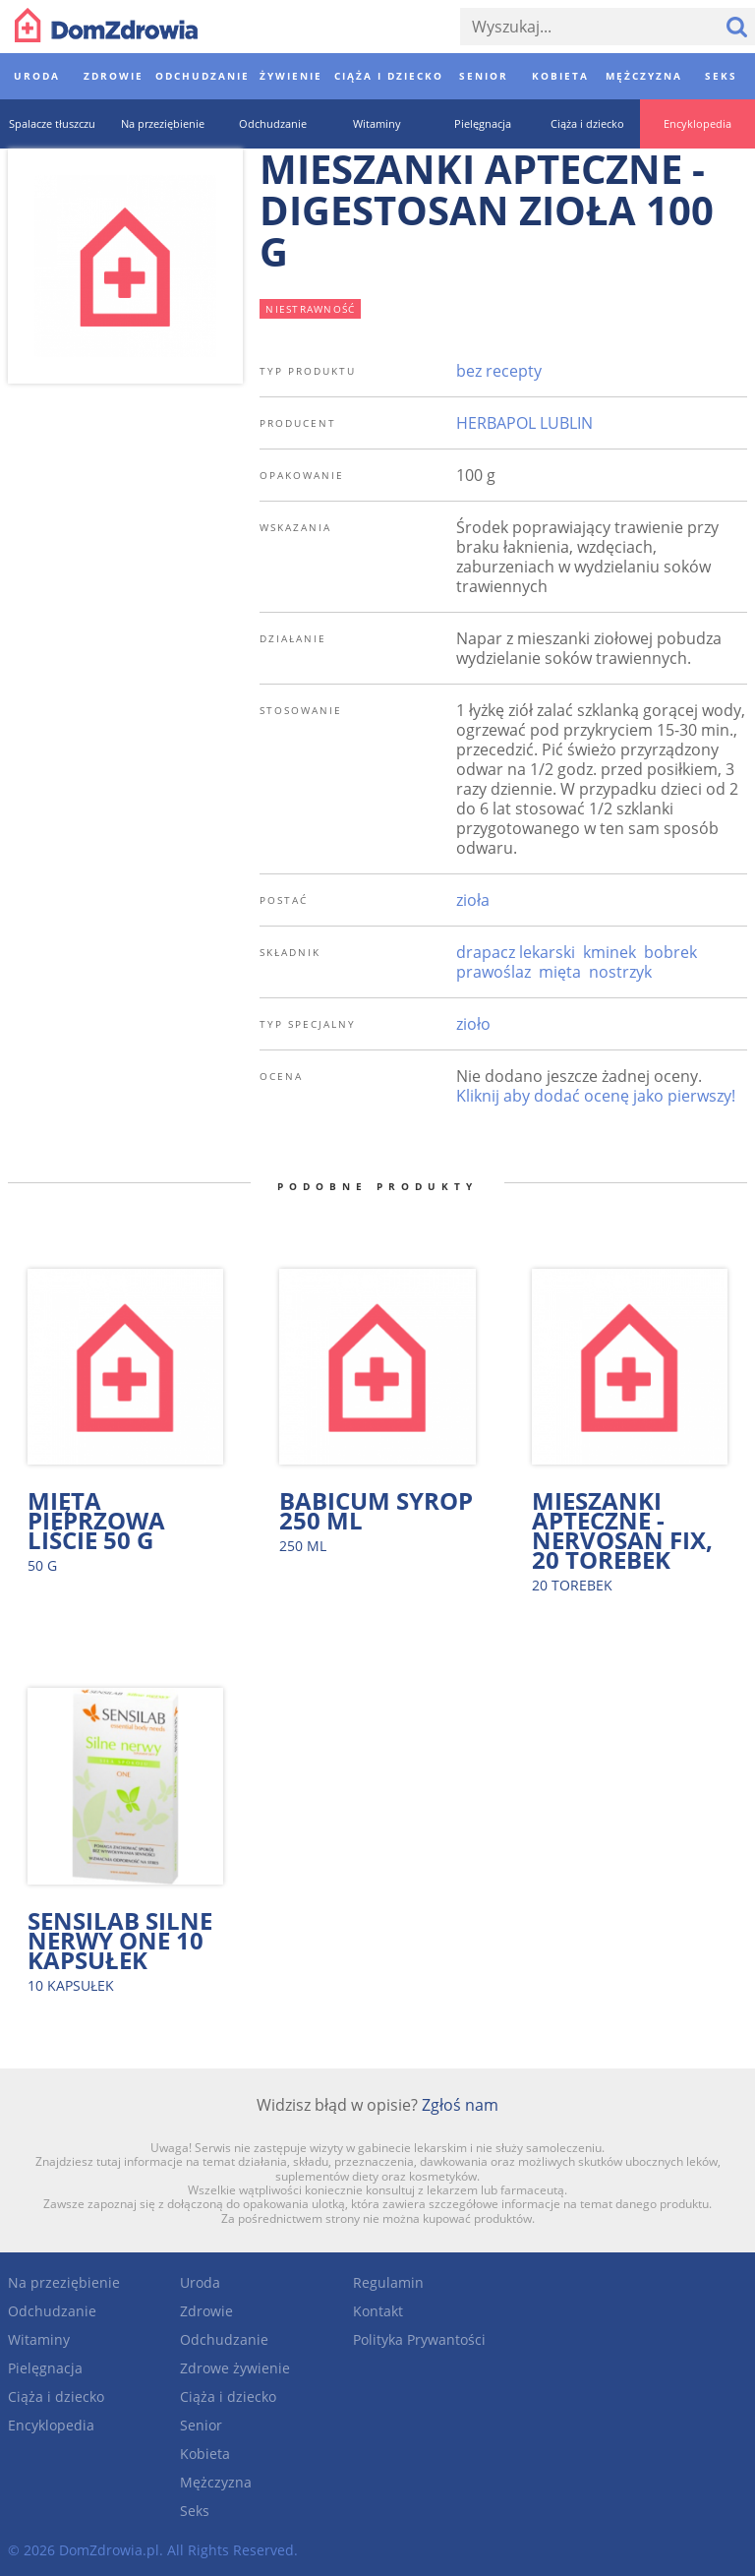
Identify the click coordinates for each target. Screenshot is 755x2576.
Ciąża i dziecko (56, 2396)
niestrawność (310, 309)
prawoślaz (493, 972)
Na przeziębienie (64, 2282)
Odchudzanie (52, 2311)
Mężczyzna (216, 2482)
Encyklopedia (51, 2425)
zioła (473, 900)
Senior (201, 2425)
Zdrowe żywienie (235, 2368)
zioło (473, 1024)
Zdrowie (206, 2311)
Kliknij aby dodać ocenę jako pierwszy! (595, 1096)
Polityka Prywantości (419, 2339)
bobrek (670, 952)
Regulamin (388, 2282)
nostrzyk (620, 972)
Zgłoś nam (460, 2105)
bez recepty (499, 371)
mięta (560, 972)
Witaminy (39, 2339)
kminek (609, 952)
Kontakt (378, 2311)
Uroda (200, 2282)
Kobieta (205, 2453)
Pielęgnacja (45, 2368)
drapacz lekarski (515, 952)
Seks (194, 2510)
